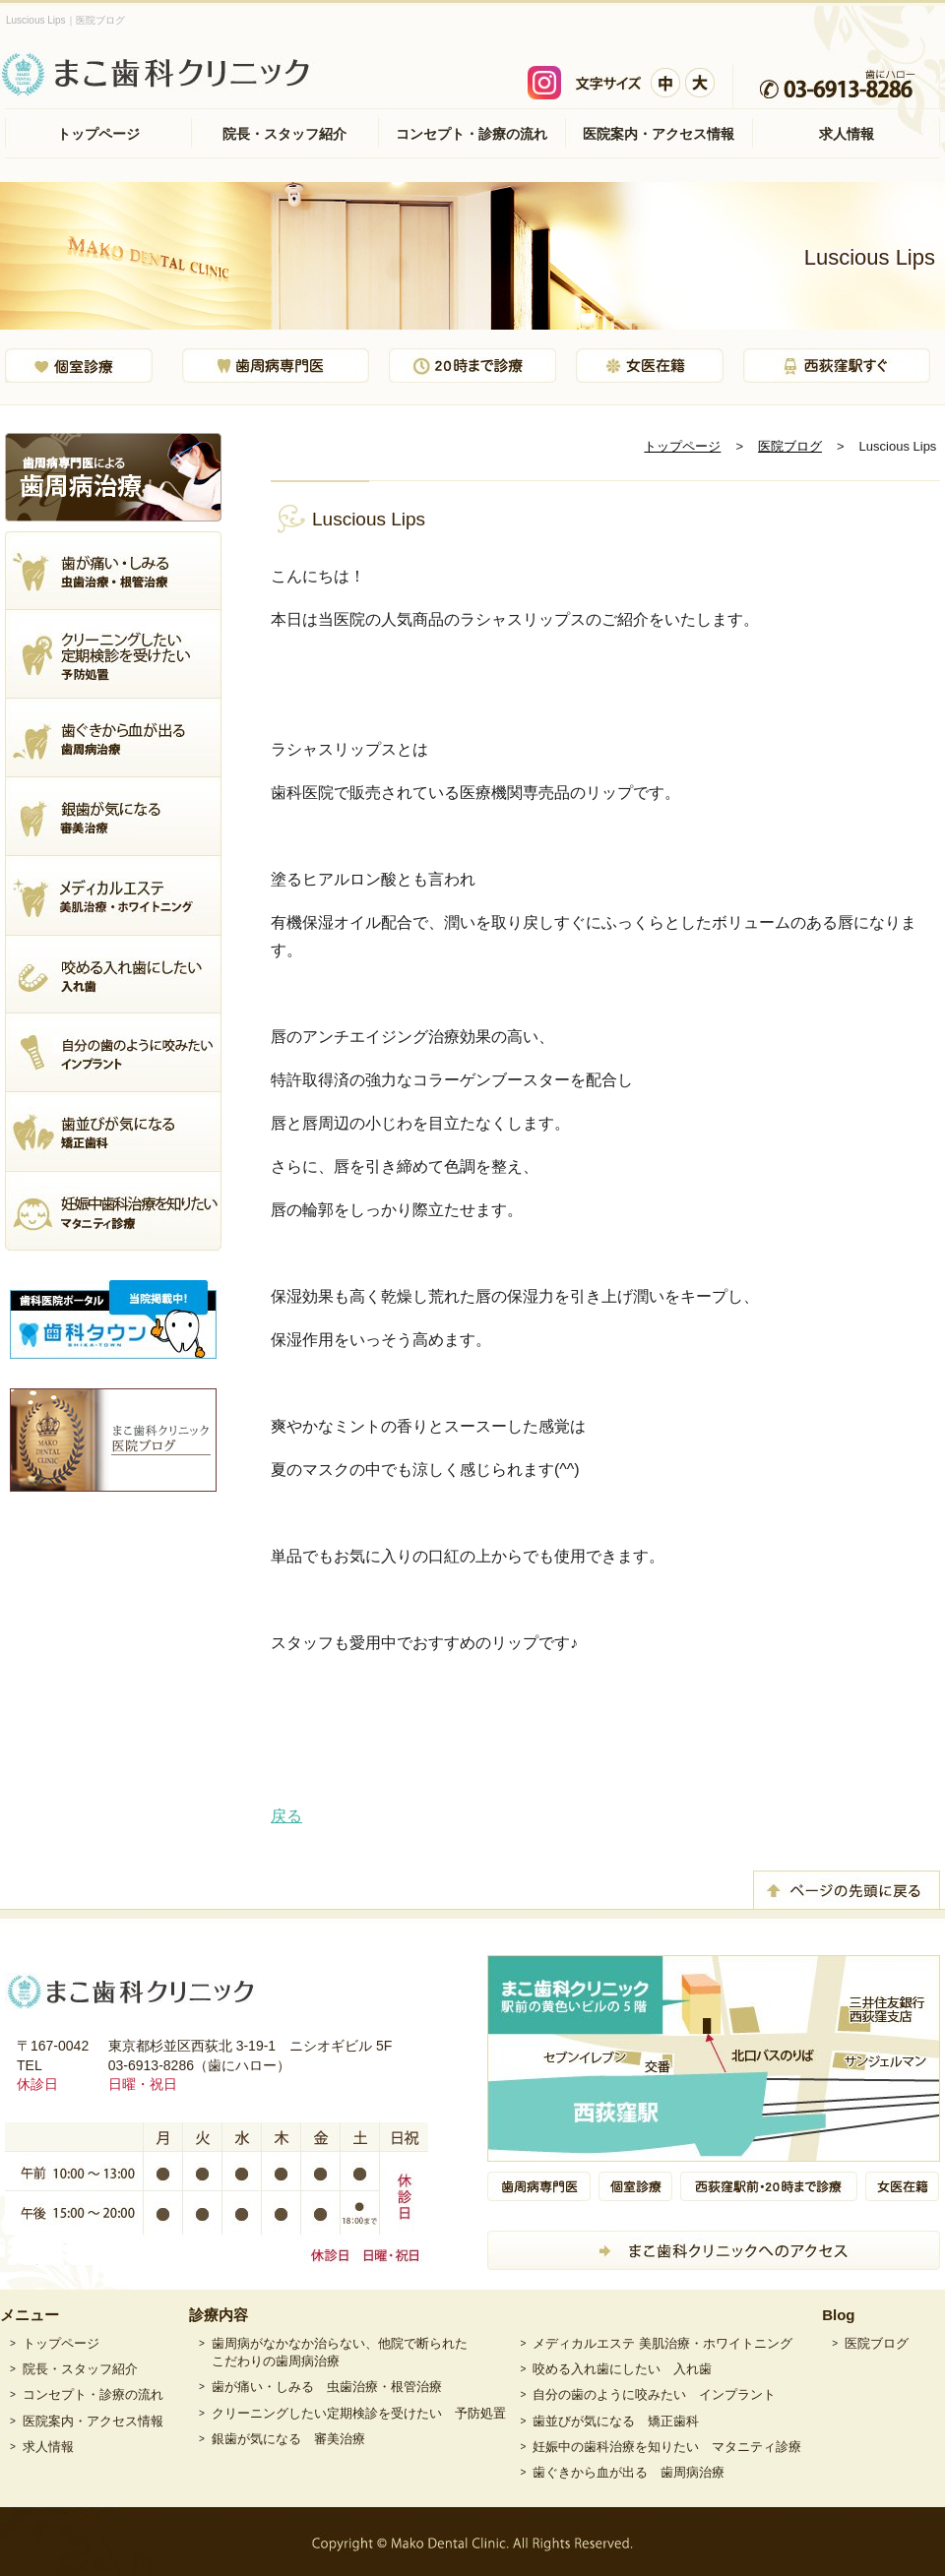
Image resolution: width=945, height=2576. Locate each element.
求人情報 (846, 134)
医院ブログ (790, 446)
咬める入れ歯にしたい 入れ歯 (622, 2368)
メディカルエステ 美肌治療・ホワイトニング (662, 2343)
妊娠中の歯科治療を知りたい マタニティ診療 (667, 2446)
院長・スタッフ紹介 (284, 134)
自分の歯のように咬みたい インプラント (654, 2394)
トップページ (98, 134)
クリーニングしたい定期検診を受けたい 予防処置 (359, 2413)
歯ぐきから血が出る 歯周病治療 (628, 2472)
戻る (286, 1816)
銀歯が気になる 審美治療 (288, 2438)
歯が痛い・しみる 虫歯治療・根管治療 (327, 2386)
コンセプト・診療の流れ (471, 134)
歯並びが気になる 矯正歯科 (616, 2421)
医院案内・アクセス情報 (658, 134)
